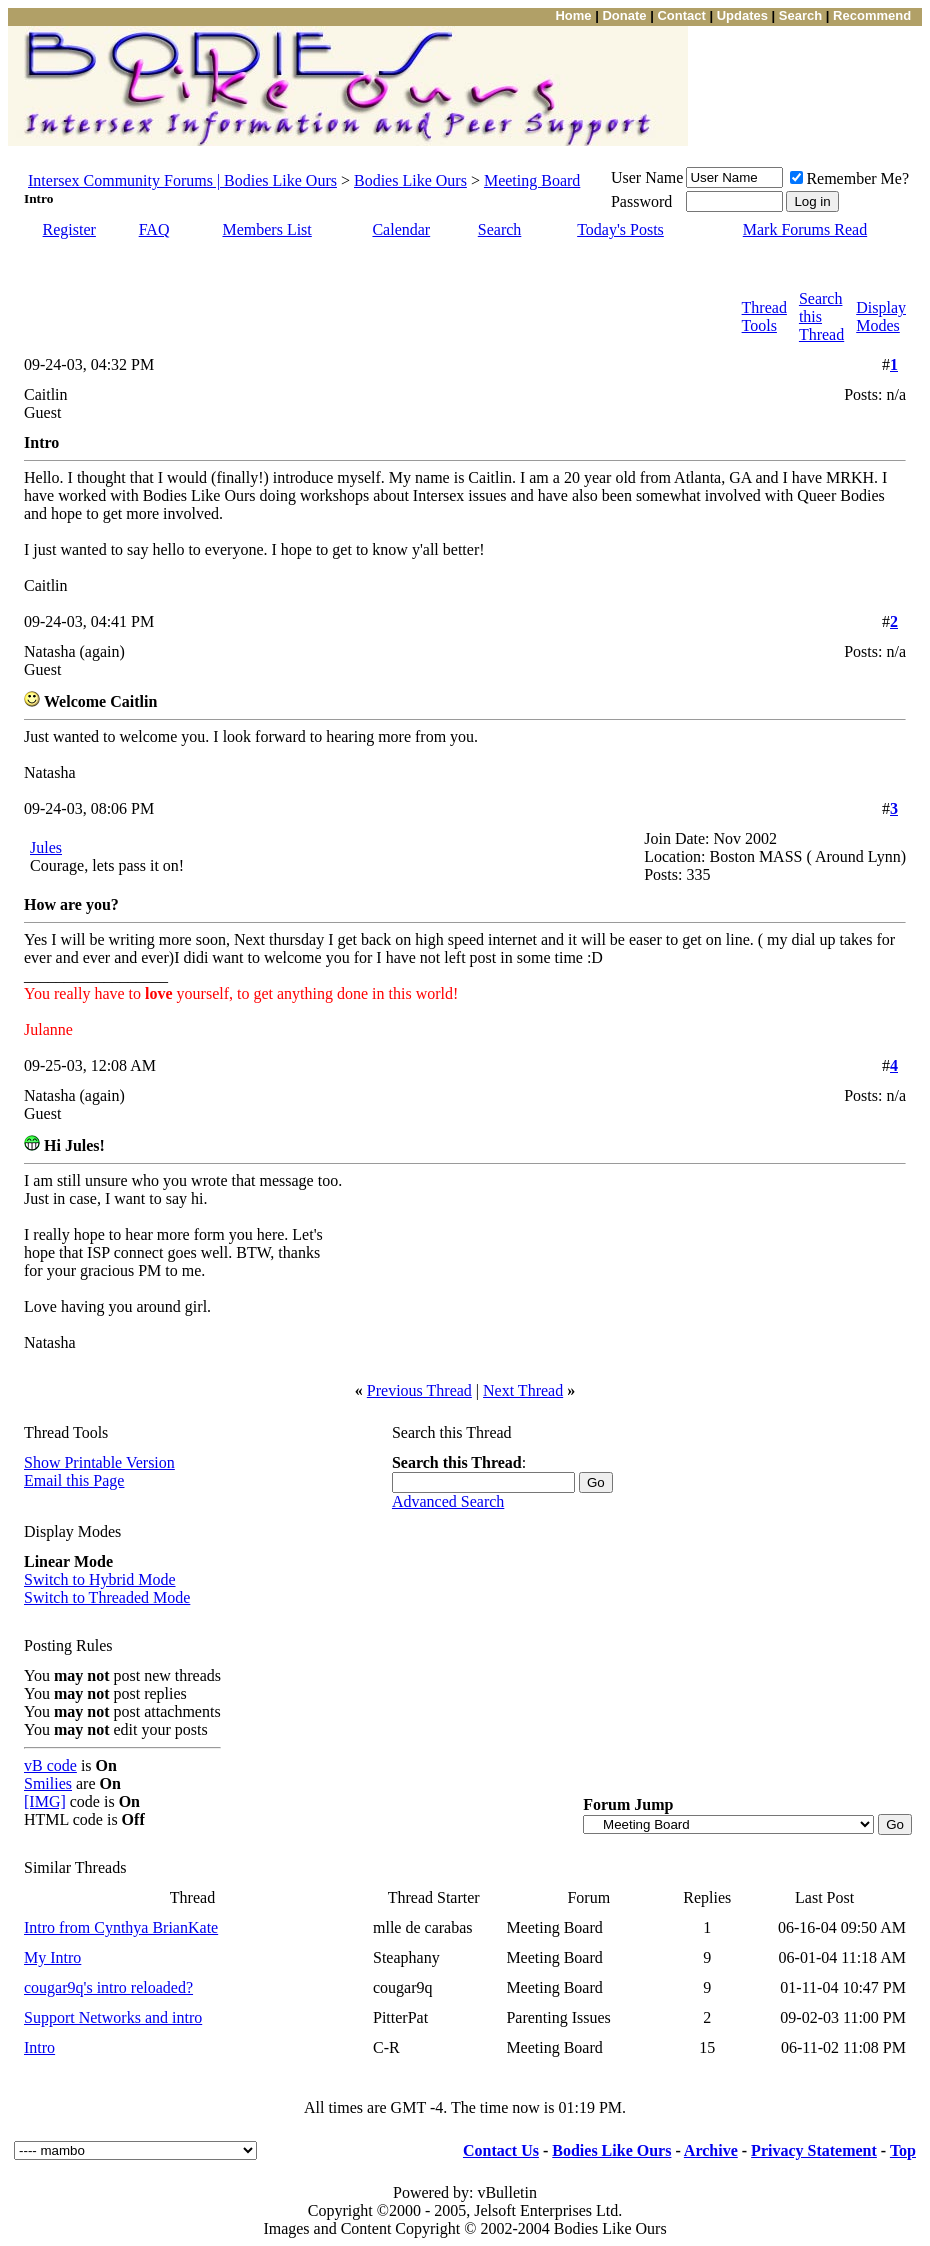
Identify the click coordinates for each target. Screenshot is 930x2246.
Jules (46, 847)
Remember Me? (849, 178)
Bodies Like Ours (410, 180)
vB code (50, 1765)
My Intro (52, 1957)
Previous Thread (419, 1390)
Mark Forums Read (805, 229)
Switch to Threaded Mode (107, 1597)
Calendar (401, 229)
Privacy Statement (814, 2150)
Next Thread (523, 1390)
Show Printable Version (99, 1462)
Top (903, 2150)
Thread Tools (764, 316)
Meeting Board (532, 180)
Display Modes (881, 316)
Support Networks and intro (113, 2017)
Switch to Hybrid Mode (100, 1579)
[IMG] (45, 1801)
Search (500, 229)
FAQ (154, 229)
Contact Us (501, 2150)
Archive (711, 2150)
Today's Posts (620, 229)
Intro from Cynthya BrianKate (121, 1927)
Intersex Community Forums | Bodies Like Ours (182, 180)
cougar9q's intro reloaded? (108, 1987)
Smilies (48, 1783)
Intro (39, 2047)
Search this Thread (821, 316)
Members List (266, 229)
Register (69, 229)
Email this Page (74, 1480)
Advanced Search (448, 1501)
